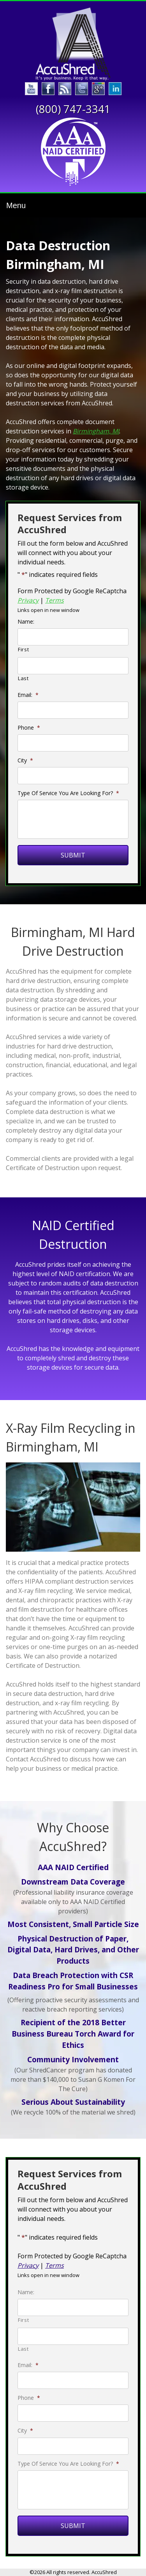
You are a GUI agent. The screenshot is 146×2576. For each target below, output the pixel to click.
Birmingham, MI (96, 431)
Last (23, 678)
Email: (28, 694)
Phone (29, 727)
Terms (54, 600)
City (25, 760)
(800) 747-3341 (73, 109)
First (23, 649)
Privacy (28, 600)
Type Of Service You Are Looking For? (68, 793)
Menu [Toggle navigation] (16, 205)
